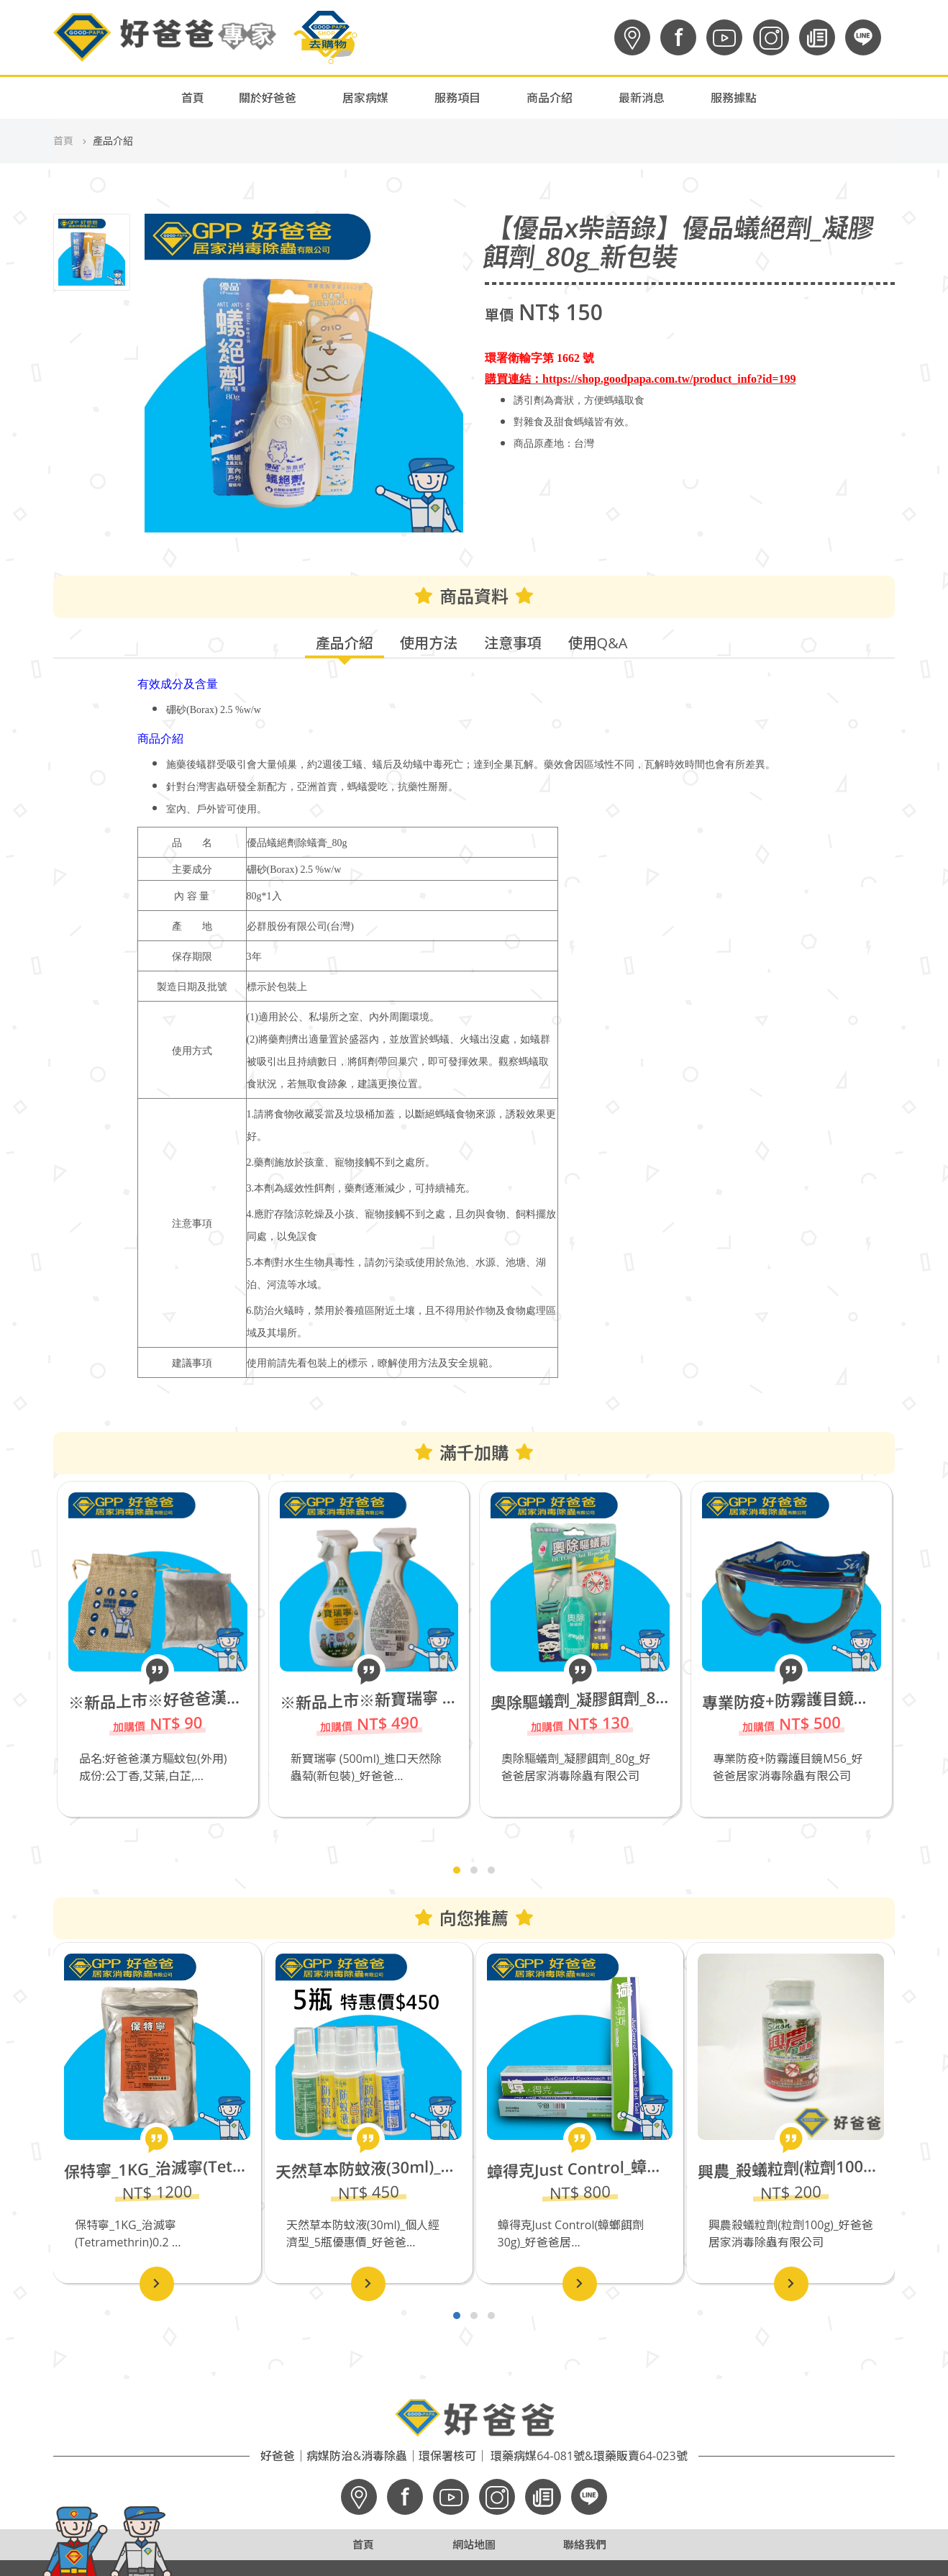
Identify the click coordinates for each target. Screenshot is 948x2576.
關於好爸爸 (267, 98)
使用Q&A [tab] (598, 643)
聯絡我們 (584, 2544)
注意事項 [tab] (513, 643)
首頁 (192, 98)
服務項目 (457, 98)
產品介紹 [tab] (344, 643)
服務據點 (734, 98)
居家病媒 (365, 98)
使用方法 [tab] (428, 643)
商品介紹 (550, 98)
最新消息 (642, 98)
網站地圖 (474, 2544)
